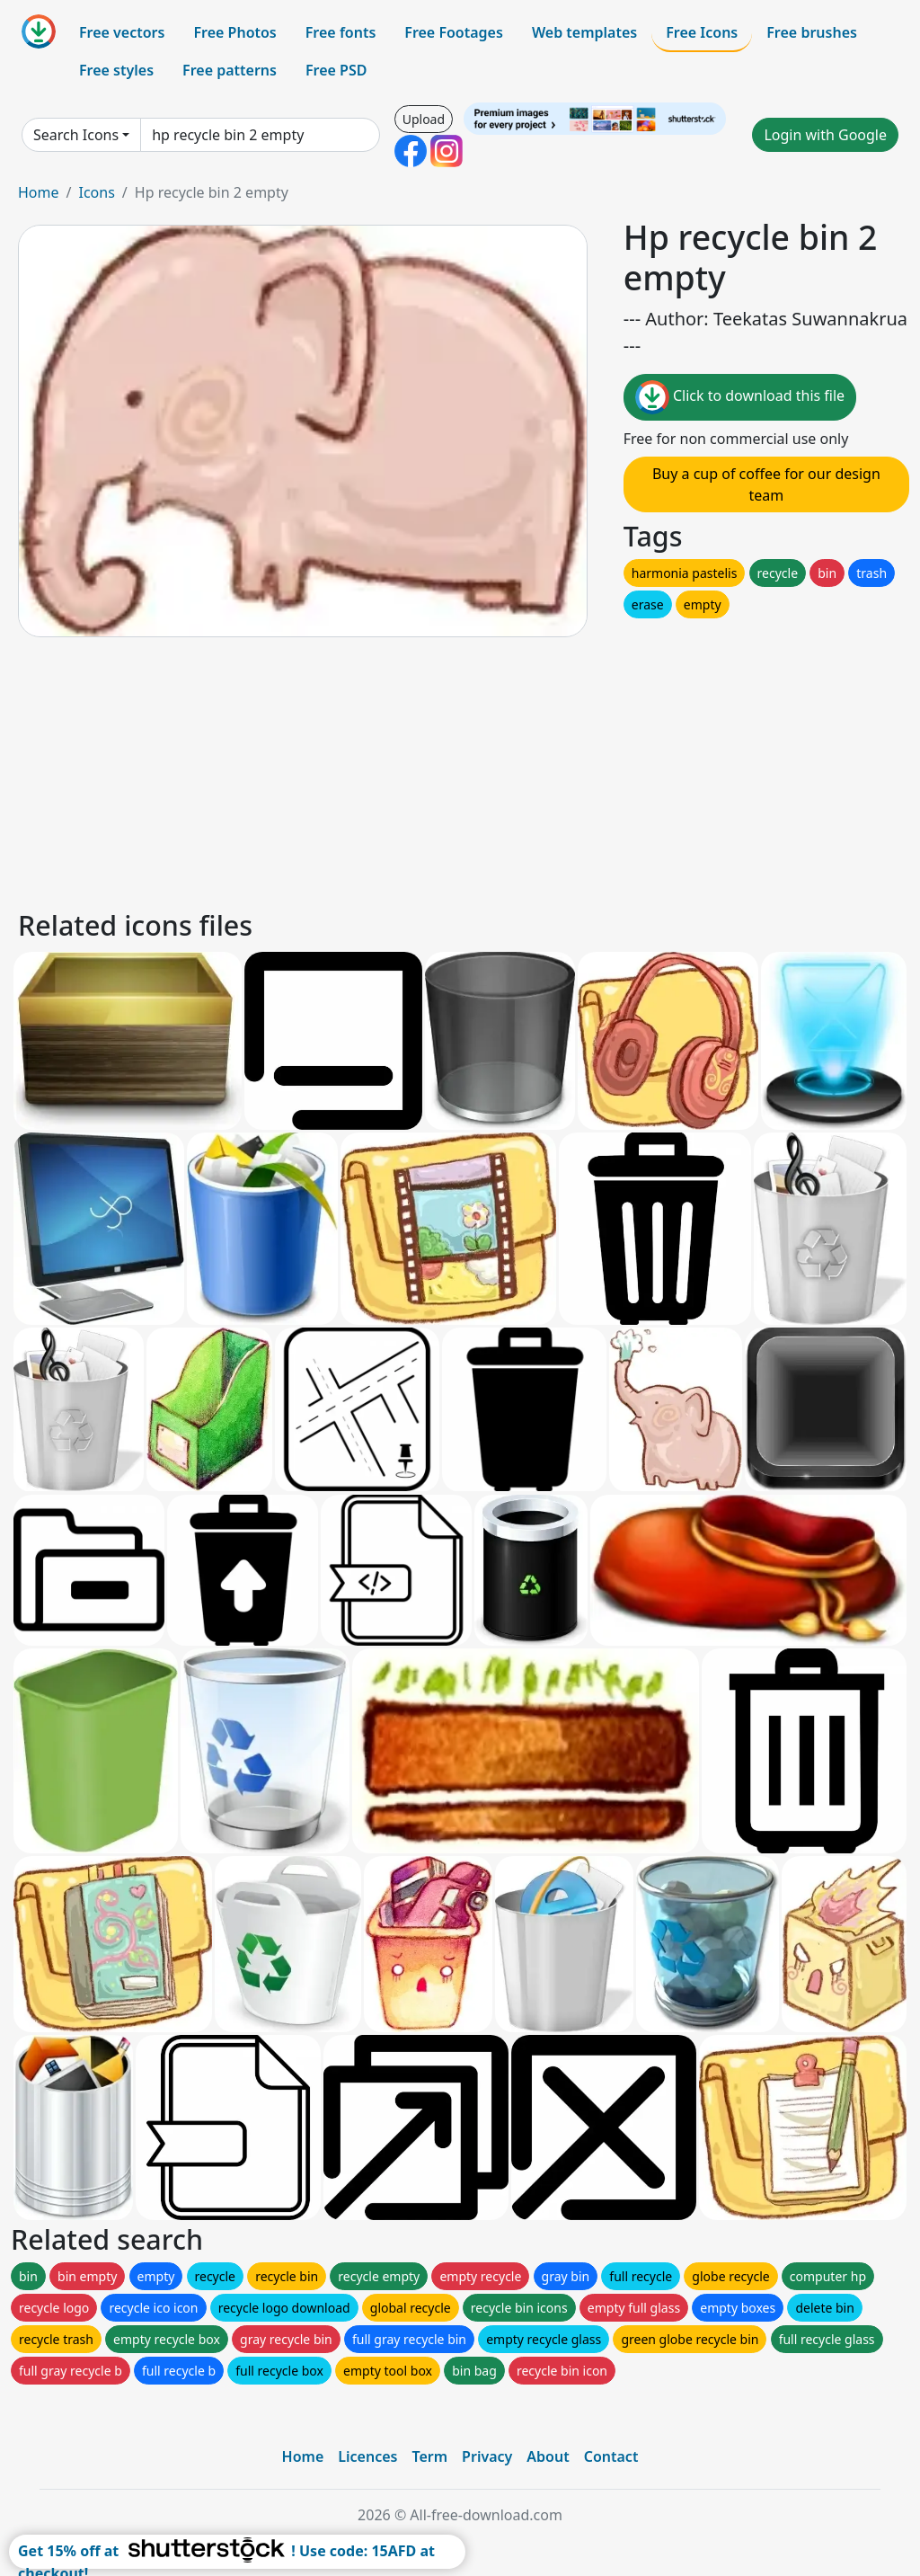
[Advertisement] (460, 770)
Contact (611, 2456)
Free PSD (336, 70)
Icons (96, 192)
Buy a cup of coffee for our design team (766, 484)
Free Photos (234, 32)
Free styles (116, 70)
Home (38, 192)
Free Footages (453, 32)
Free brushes (811, 32)
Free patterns (229, 70)
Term (429, 2456)
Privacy (487, 2456)
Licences (367, 2456)
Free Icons (702, 32)
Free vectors (121, 32)
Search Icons (76, 135)
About (547, 2456)
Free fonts (340, 32)
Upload (423, 119)
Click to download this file (740, 397)
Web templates (584, 32)
